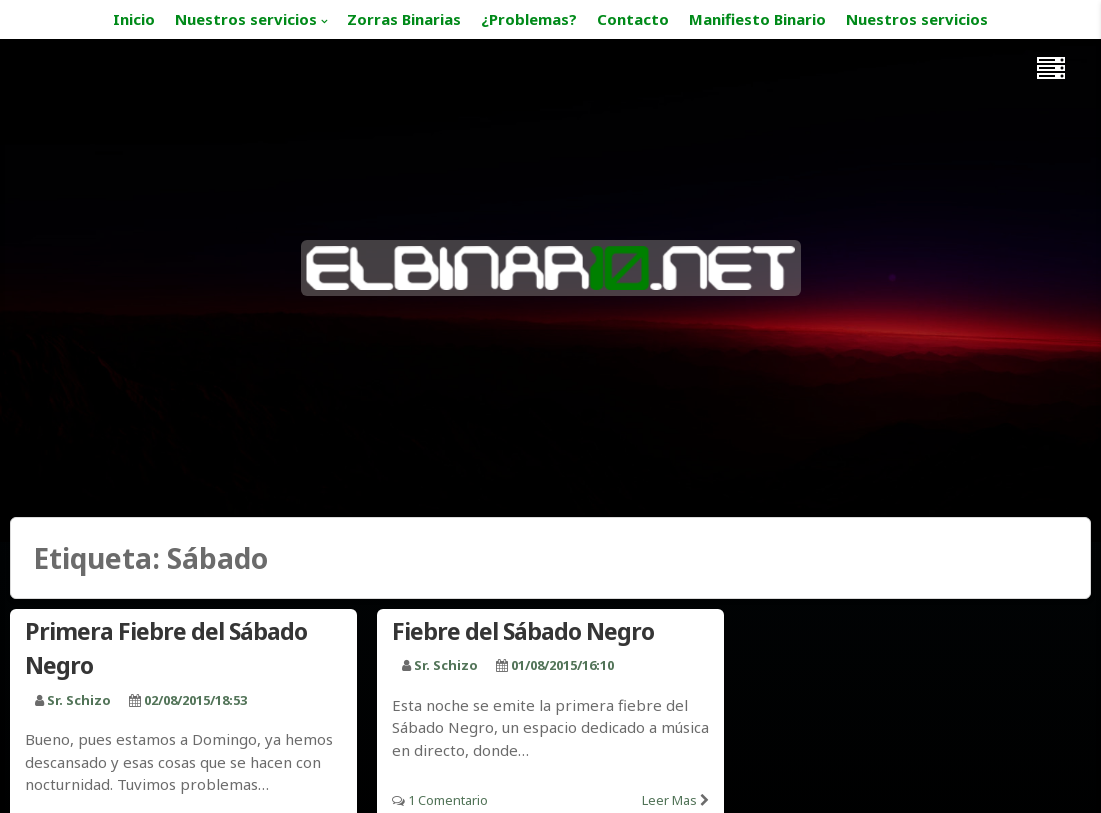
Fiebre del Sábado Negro (523, 631)
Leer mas (669, 800)
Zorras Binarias (404, 19)
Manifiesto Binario (757, 19)
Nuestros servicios (246, 19)
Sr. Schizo (79, 700)
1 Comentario (448, 800)
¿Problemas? (529, 19)
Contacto (633, 19)
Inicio (134, 19)
